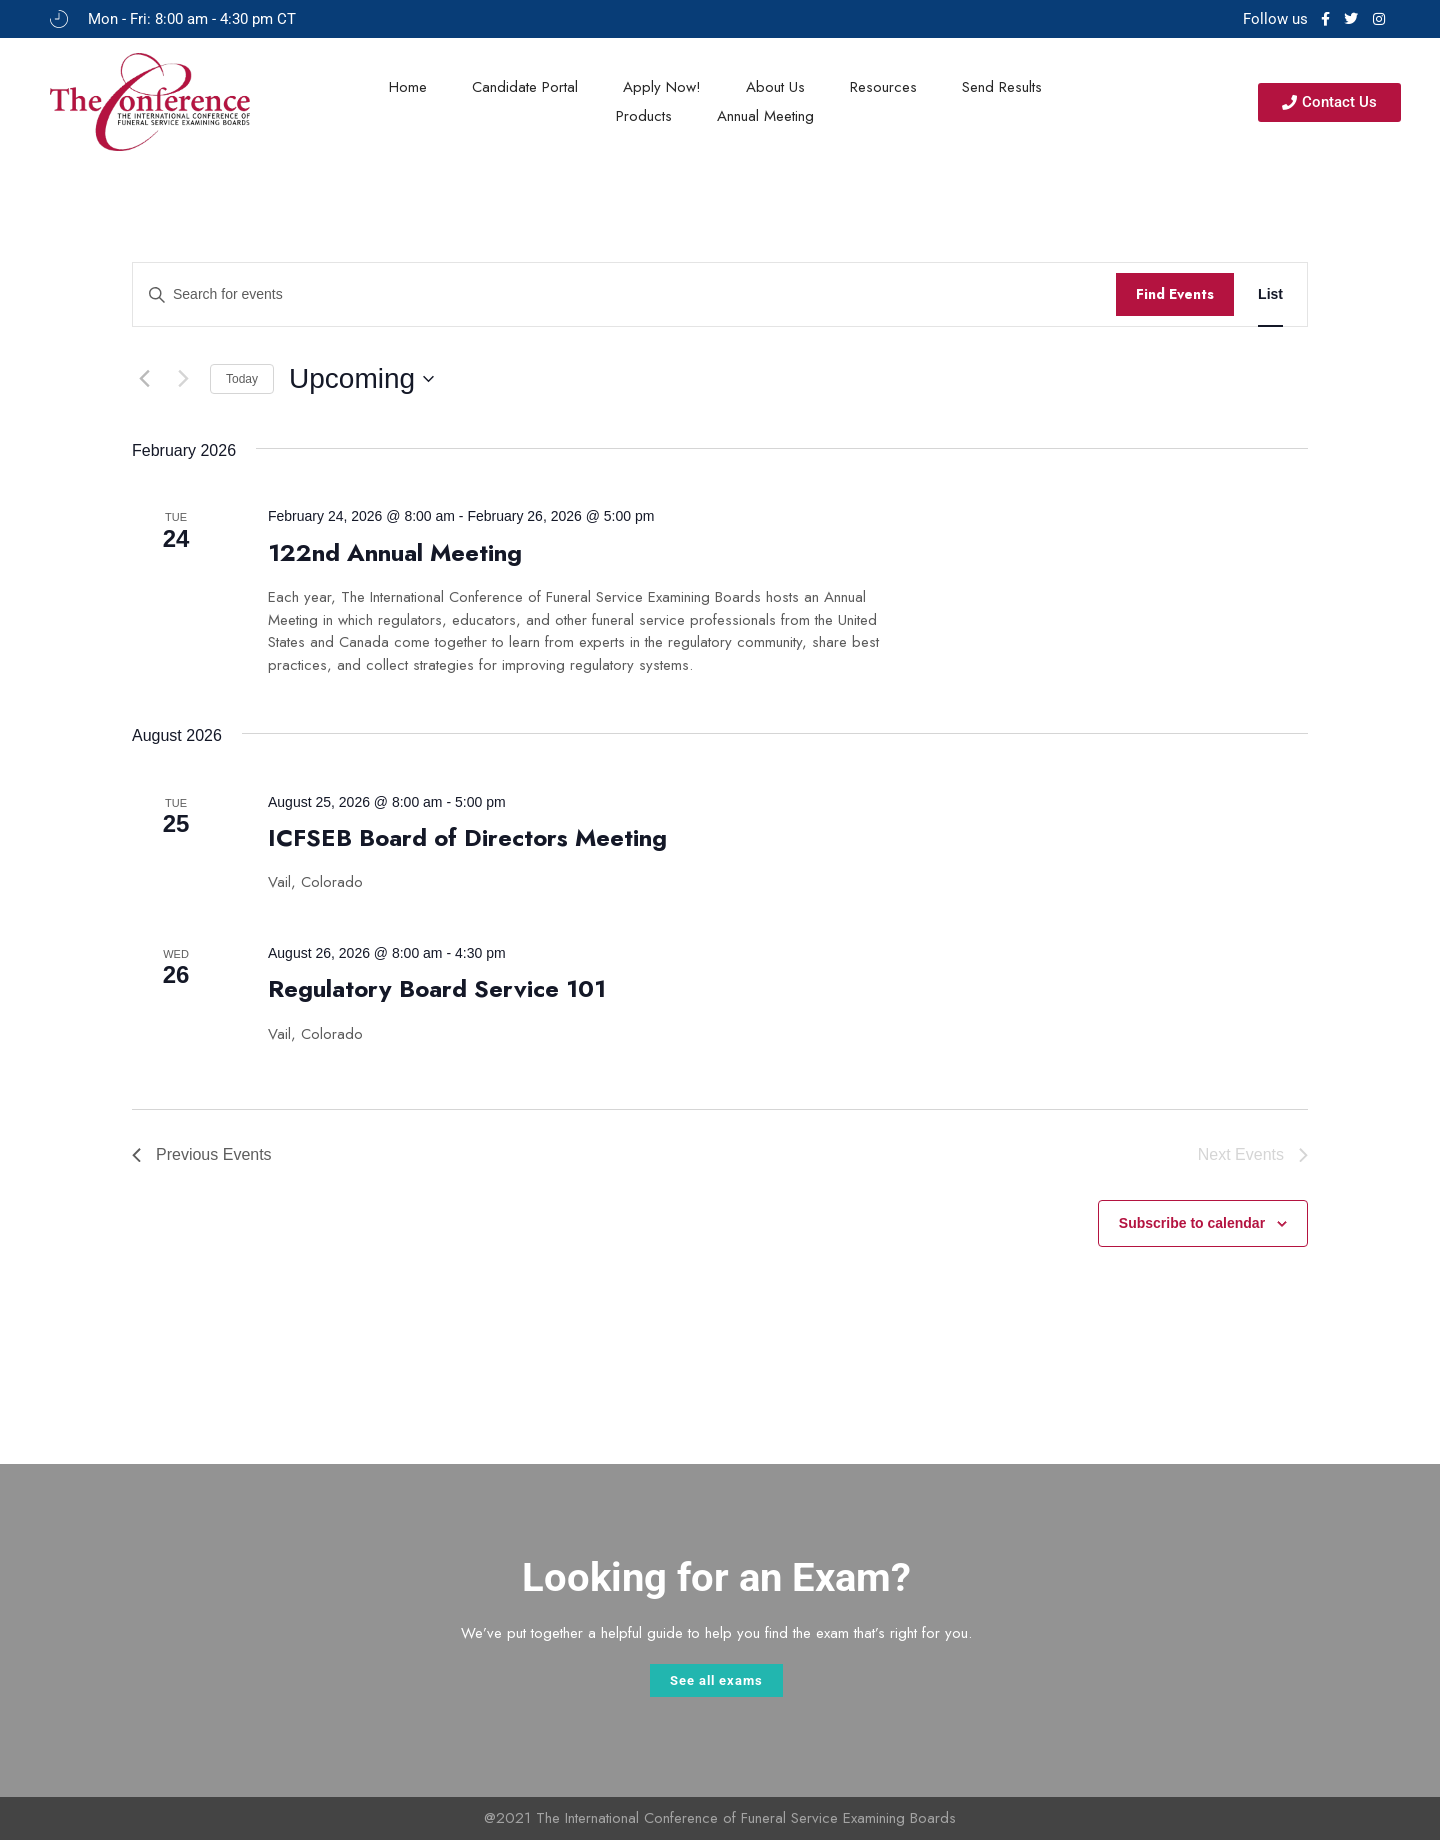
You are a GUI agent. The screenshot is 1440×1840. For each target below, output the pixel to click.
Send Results (1002, 87)
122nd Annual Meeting (395, 552)
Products (644, 116)
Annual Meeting (765, 116)
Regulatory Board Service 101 (437, 988)
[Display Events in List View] (1270, 294)
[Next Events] (183, 379)
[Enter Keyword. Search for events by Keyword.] (624, 294)
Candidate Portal (525, 87)
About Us (775, 87)
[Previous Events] (144, 379)
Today (242, 379)
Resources (883, 87)
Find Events (1175, 294)
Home (408, 87)
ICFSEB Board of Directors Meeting (467, 837)
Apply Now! (662, 87)
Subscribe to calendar (1192, 1223)
